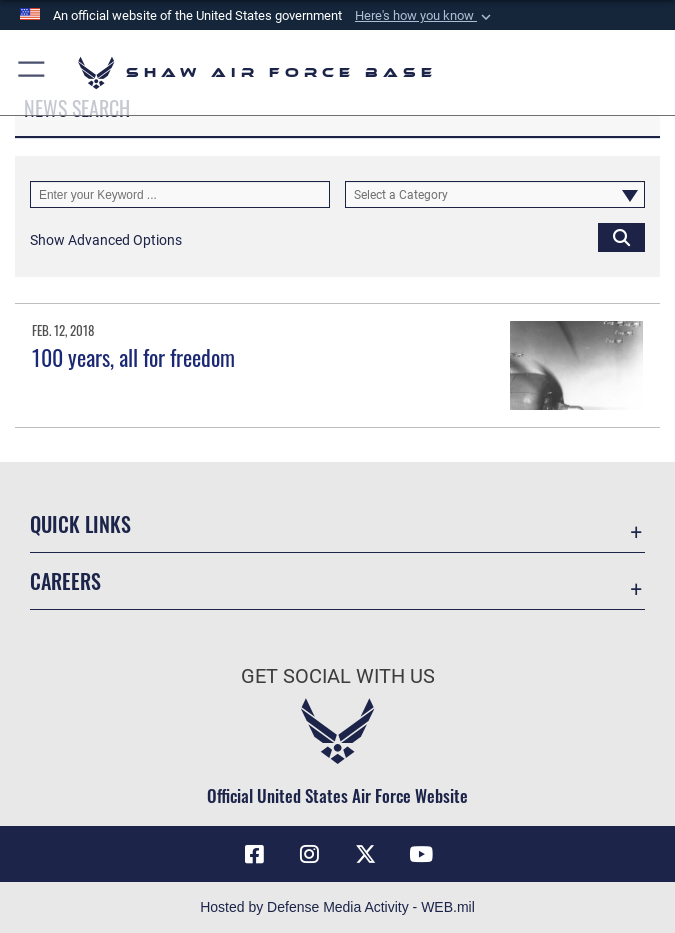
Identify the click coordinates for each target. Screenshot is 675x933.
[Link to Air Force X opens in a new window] (365, 854)
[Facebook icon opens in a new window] (254, 854)
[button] (425, 16)
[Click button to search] (621, 236)
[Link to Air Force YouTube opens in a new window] (421, 854)
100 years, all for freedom (133, 357)
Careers (65, 581)
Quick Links (80, 524)
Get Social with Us (338, 676)
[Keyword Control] (180, 194)
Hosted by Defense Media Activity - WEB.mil (337, 907)
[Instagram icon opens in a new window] (310, 854)
